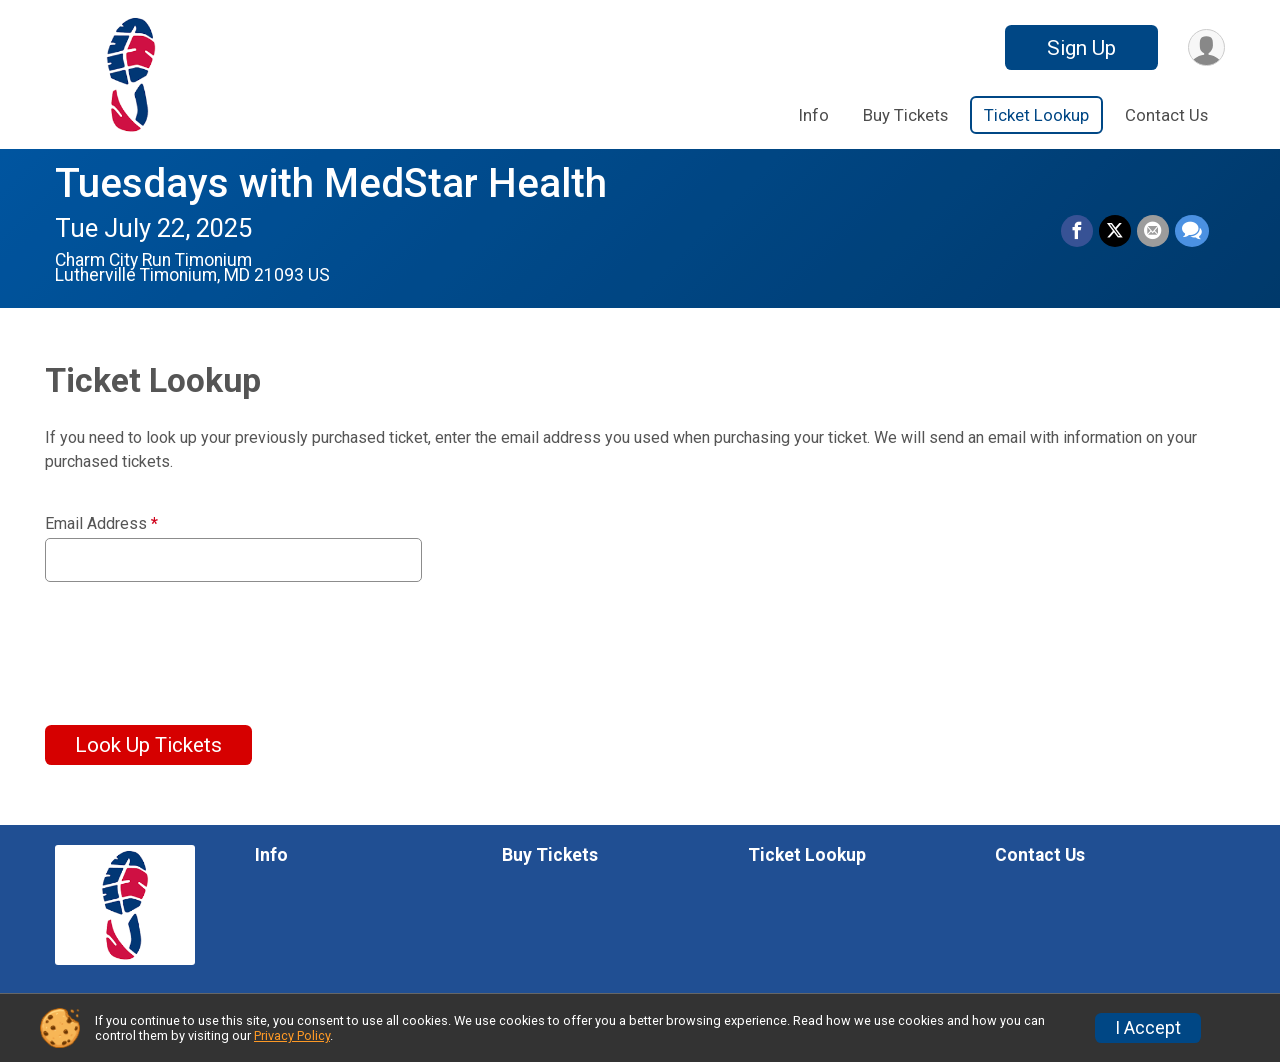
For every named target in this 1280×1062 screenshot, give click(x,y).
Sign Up (1081, 48)
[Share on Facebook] (1077, 231)
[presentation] (197, 641)
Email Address (101, 524)
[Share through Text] (1192, 231)
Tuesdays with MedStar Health (331, 183)
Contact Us (1166, 115)
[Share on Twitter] (1115, 231)
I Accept (1148, 1028)
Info (814, 115)
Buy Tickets (905, 115)
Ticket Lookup (1036, 115)
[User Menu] (1206, 47)
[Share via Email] (1153, 231)
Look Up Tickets (148, 745)
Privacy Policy (292, 1035)
